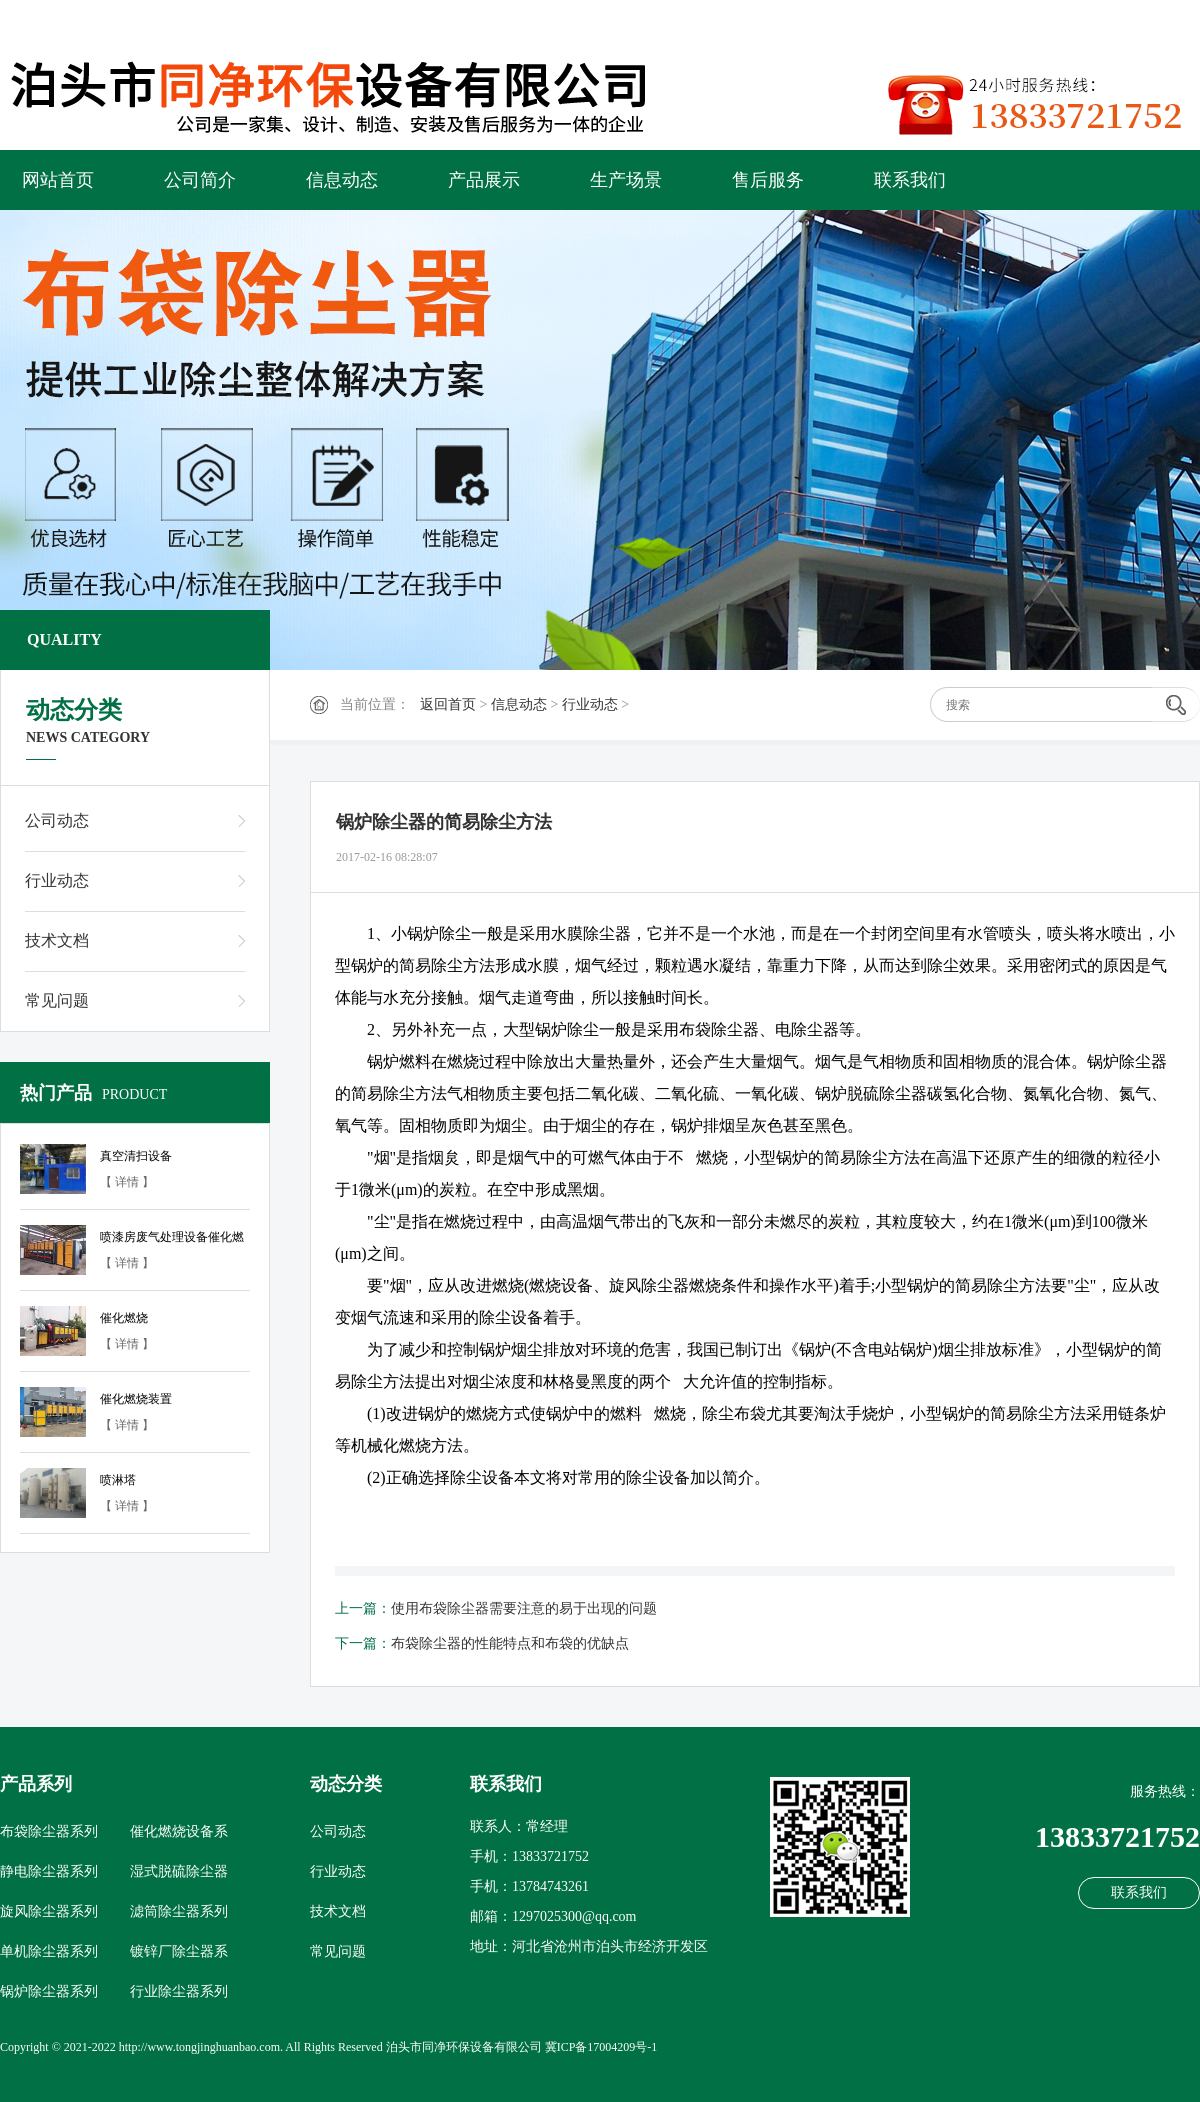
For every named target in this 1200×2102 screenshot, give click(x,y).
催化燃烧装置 (136, 1399)
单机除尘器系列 (49, 1951)
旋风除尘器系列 (49, 1911)
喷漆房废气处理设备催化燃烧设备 (172, 1240)
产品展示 (484, 180)
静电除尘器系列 (49, 1871)
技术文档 (57, 940)
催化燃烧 (124, 1318)
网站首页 (58, 180)
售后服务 (768, 180)
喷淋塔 (118, 1480)
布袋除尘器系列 (49, 1831)
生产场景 (626, 180)
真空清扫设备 (136, 1156)
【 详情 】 (127, 1182)
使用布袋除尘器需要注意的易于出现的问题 (524, 1608)
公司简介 (200, 180)
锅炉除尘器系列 (49, 1991)
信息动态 (342, 180)
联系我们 (910, 180)
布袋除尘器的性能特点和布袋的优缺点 (510, 1643)
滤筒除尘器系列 (179, 1911)
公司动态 (57, 820)
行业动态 (590, 704)
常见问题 (57, 1000)
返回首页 (448, 704)
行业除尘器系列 (179, 1991)
